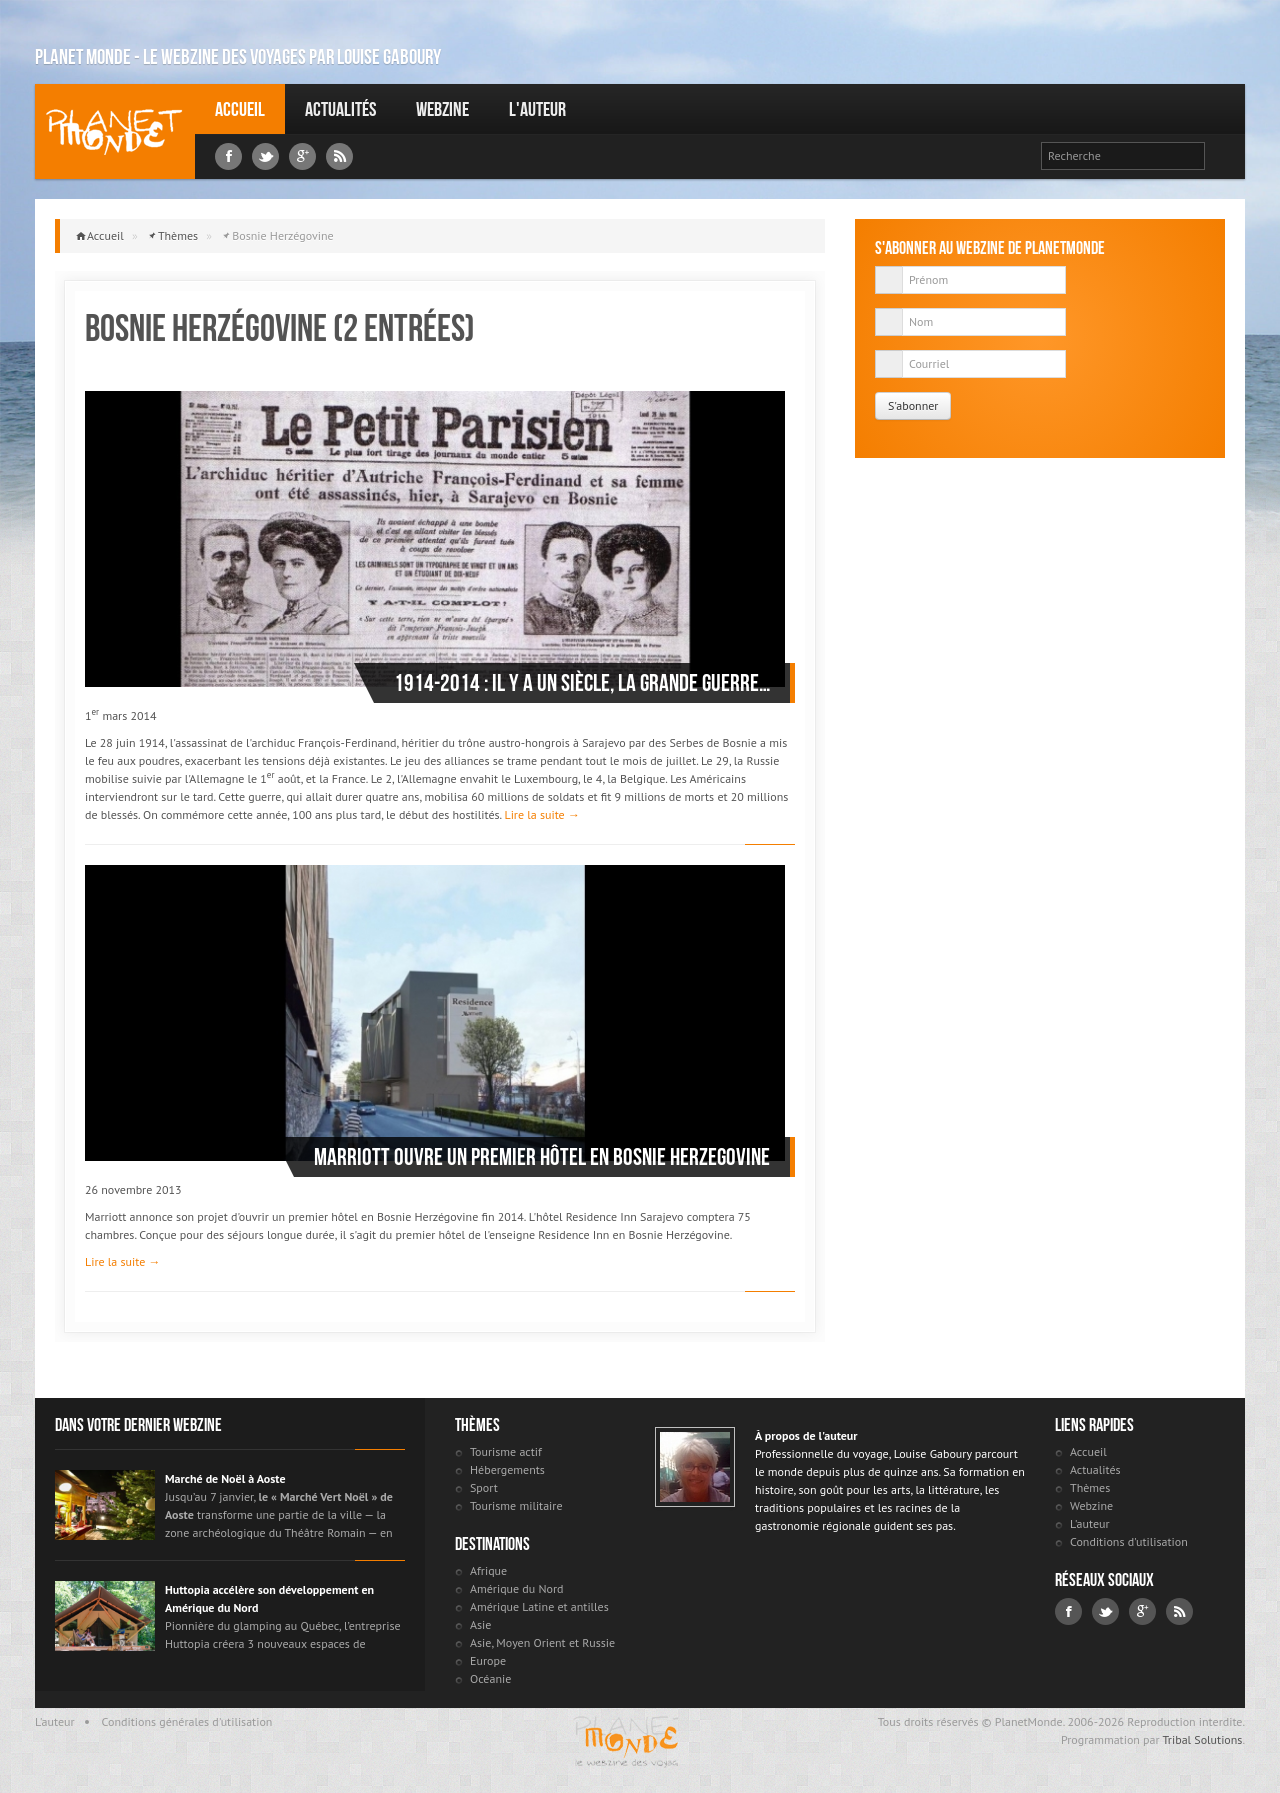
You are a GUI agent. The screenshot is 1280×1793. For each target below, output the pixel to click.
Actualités (340, 109)
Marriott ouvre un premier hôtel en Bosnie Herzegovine (542, 1157)
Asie (480, 1624)
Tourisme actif (506, 1451)
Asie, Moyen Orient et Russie (542, 1642)
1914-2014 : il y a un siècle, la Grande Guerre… (582, 683)
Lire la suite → (541, 814)
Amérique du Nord (517, 1588)
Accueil (240, 109)
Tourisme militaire (516, 1505)
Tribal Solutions (1202, 1739)
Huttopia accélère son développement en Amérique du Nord (269, 1598)
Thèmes (178, 235)
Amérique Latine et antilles (539, 1606)
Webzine (442, 109)
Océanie (490, 1678)
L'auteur (537, 109)
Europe (488, 1660)
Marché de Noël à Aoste (225, 1478)
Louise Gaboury (115, 131)
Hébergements (507, 1469)
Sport (484, 1487)
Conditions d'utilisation (1129, 1541)
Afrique (488, 1570)
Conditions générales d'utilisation (187, 1721)
